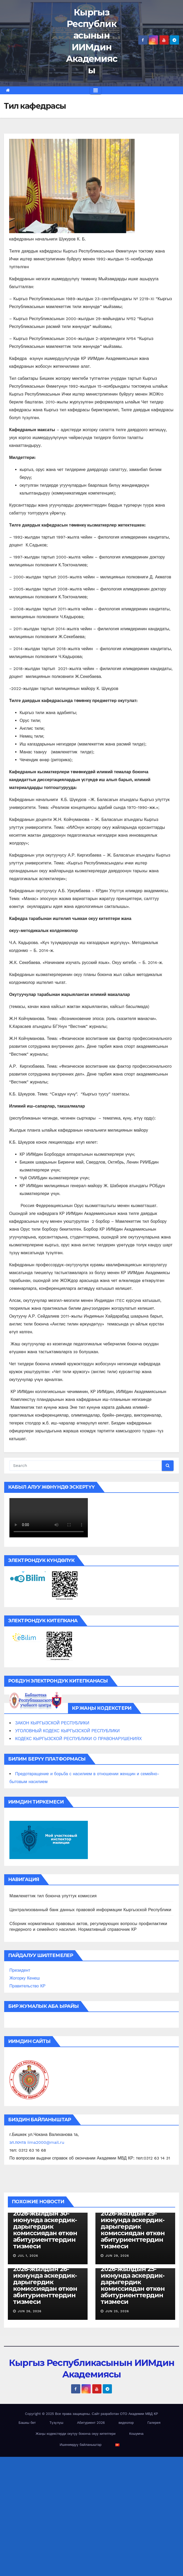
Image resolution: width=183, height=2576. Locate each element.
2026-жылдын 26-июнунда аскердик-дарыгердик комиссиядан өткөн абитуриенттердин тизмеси (45, 2285)
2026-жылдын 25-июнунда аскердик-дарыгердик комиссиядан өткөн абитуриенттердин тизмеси (133, 2285)
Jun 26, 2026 (30, 2311)
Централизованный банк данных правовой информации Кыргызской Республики (90, 1909)
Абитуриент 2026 (91, 2423)
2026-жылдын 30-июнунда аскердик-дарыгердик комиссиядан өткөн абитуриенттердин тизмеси (45, 2230)
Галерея (154, 2423)
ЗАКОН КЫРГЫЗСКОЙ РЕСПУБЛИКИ (52, 1722)
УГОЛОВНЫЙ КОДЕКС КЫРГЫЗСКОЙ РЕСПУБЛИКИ (67, 1730)
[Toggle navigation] (95, 90)
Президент (19, 1970)
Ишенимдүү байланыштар (80, 2445)
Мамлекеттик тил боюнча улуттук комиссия (53, 1895)
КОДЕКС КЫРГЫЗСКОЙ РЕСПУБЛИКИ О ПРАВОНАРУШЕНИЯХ (78, 1738)
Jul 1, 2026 (28, 2255)
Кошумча (136, 2434)
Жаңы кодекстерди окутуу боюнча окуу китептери (76, 2434)
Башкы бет (27, 2423)
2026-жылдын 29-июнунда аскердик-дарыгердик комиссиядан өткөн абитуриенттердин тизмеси (133, 2230)
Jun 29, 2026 (117, 2255)
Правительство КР (27, 1985)
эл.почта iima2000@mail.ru (36, 2142)
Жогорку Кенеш (24, 1978)
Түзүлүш (56, 2423)
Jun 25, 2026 (117, 2311)
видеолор (126, 2423)
